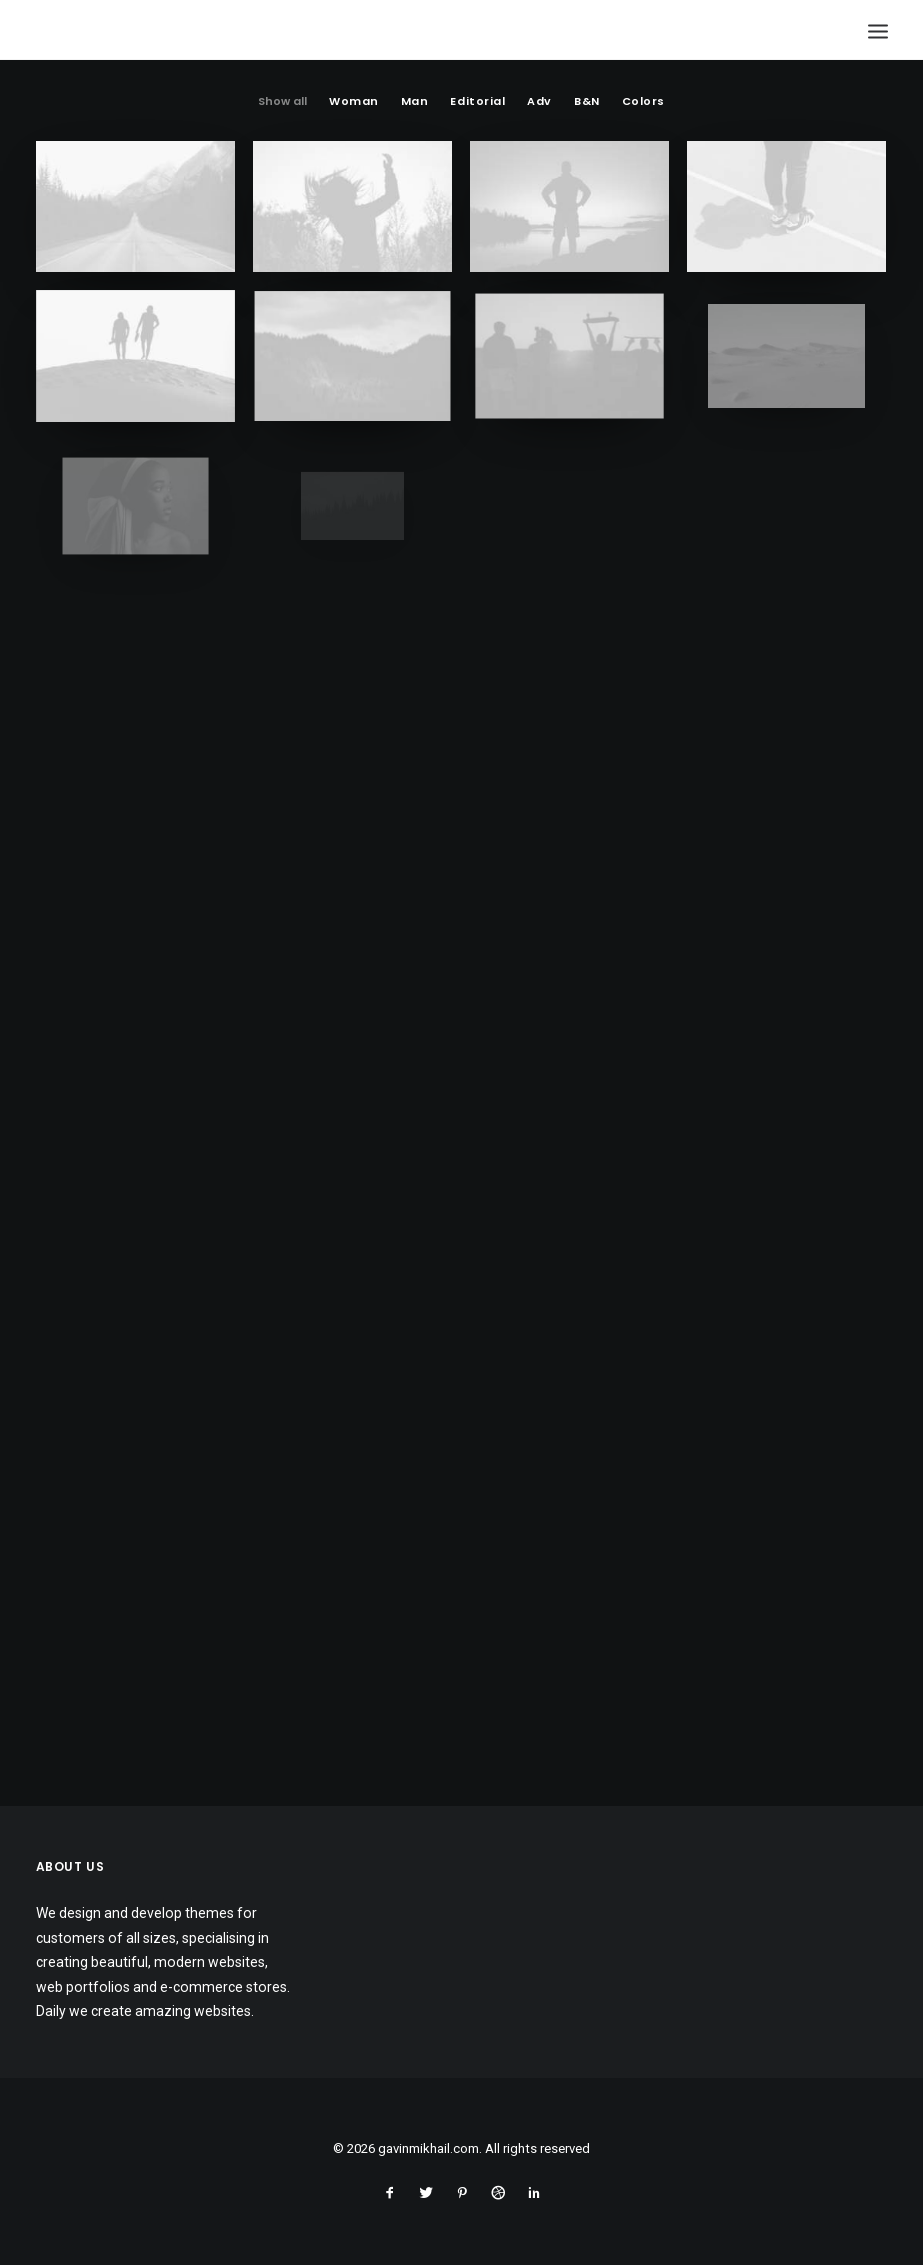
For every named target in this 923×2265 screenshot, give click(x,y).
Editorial (477, 102)
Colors (643, 102)
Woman (354, 102)
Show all (282, 102)
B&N (587, 102)
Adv (539, 102)
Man (415, 102)
